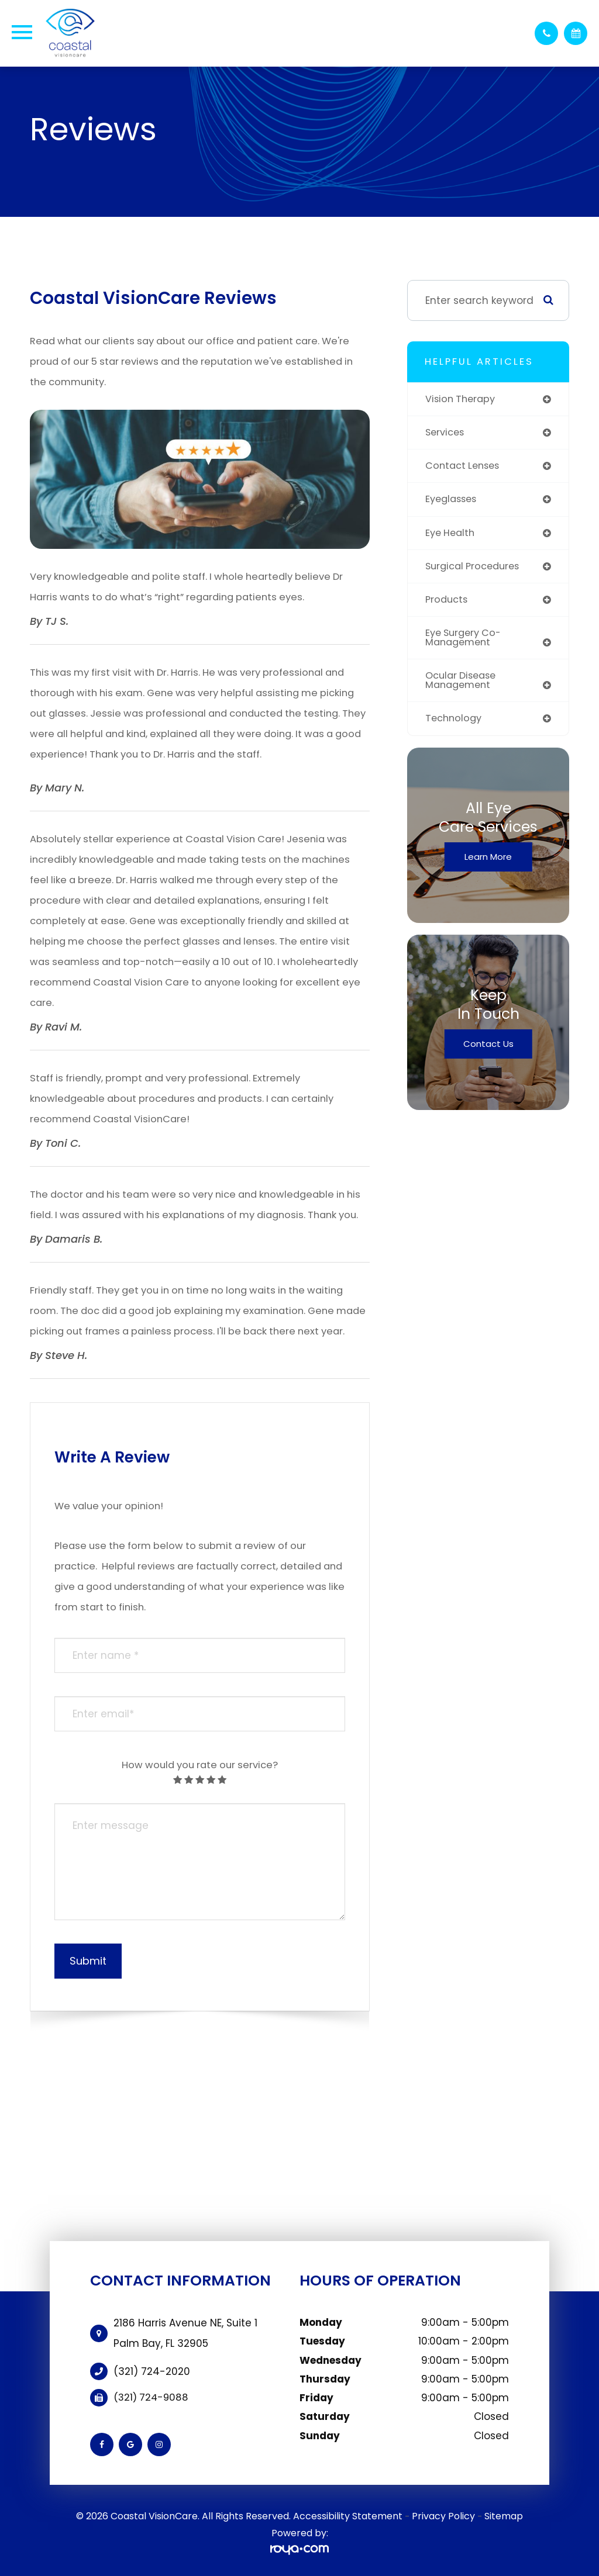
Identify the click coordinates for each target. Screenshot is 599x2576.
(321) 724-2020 (151, 2371)
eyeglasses (453, 501)
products (447, 603)
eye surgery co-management (466, 642)
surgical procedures (475, 569)
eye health (451, 535)
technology (455, 725)
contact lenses (464, 467)
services (446, 433)
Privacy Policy (443, 2516)
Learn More (488, 863)
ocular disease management (463, 686)
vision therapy (462, 399)
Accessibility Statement (347, 2516)
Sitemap (503, 2516)
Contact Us (488, 1051)
